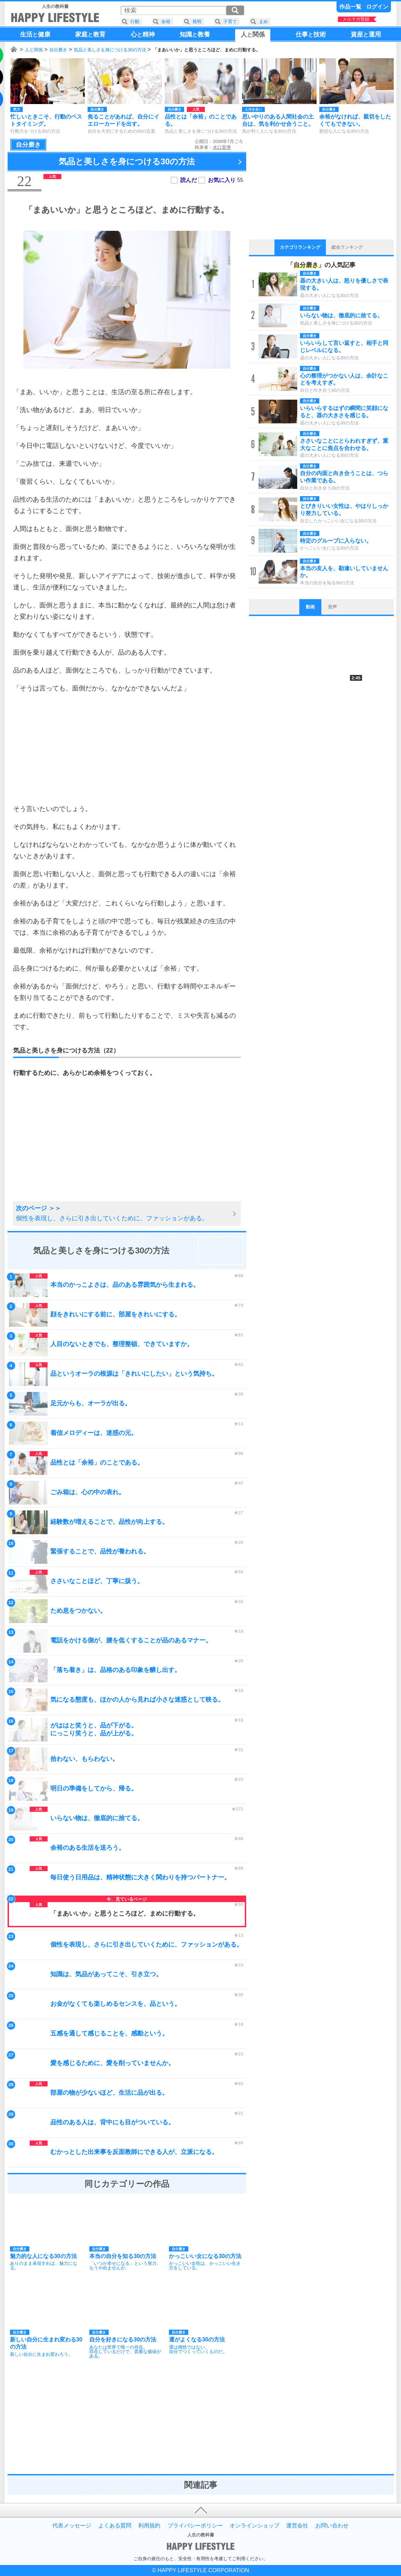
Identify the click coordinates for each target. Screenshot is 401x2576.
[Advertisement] (127, 748)
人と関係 (34, 49)
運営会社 (297, 2525)
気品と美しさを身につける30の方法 (110, 49)
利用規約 (149, 2525)
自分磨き (58, 49)
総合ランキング (347, 247)
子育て (230, 21)
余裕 (165, 21)
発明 (196, 21)
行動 (134, 21)
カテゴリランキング (300, 247)
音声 (332, 606)
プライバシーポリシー (195, 2525)
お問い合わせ (332, 2525)
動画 (310, 606)
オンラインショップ (254, 2525)
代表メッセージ (71, 2525)
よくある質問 (114, 2525)
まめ (263, 21)
